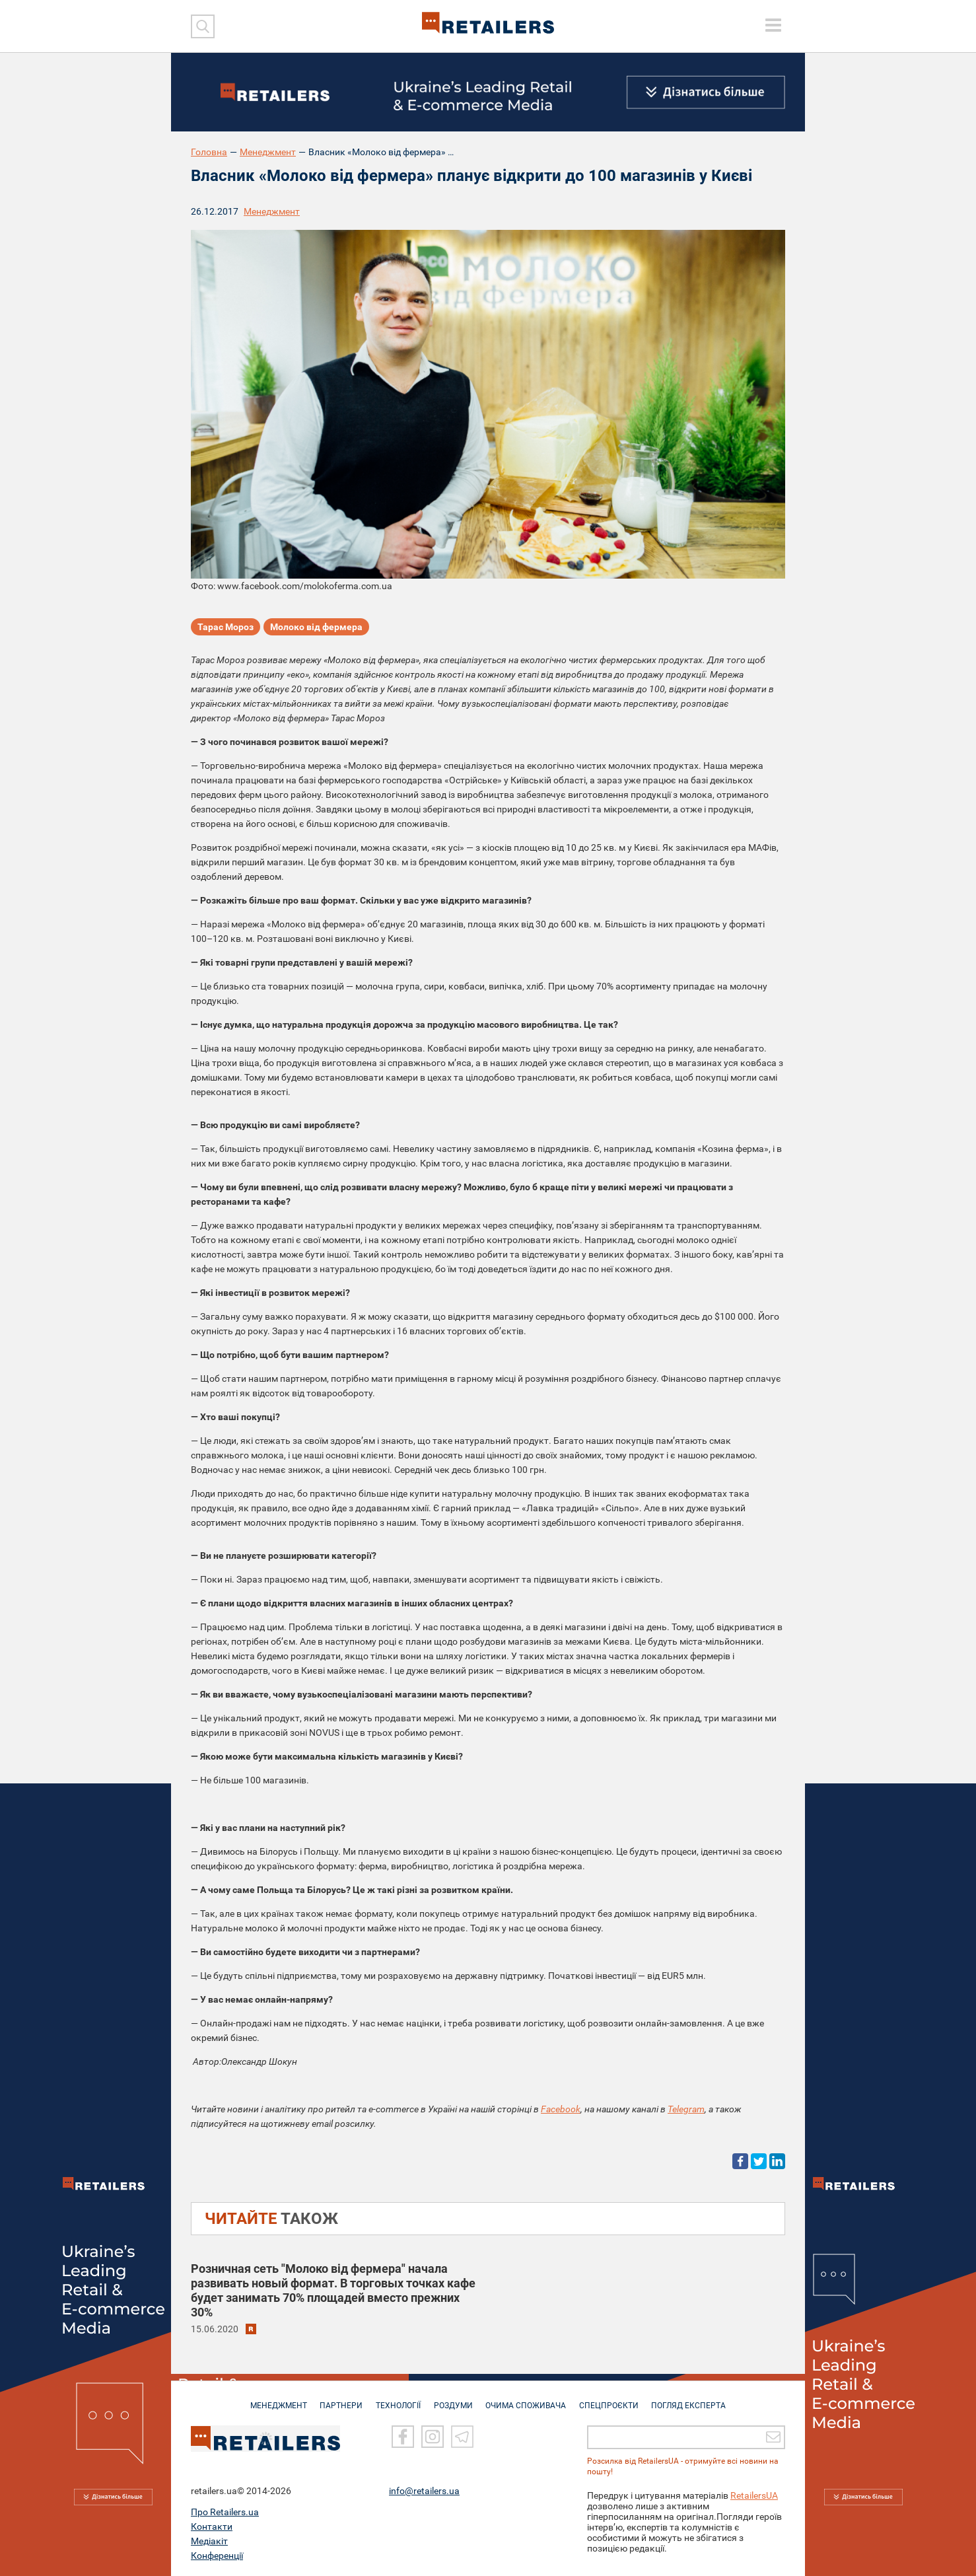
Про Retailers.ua (225, 2512)
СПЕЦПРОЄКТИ (613, 2399)
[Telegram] (462, 2436)
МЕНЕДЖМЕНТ (272, 2399)
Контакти (211, 2526)
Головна (209, 152)
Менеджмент (268, 152)
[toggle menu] (773, 25)
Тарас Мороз (225, 627)
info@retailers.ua (424, 2491)
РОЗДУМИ (453, 2399)
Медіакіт (209, 2541)
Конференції (217, 2555)
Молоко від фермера (316, 627)
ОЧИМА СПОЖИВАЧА (528, 2399)
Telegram (686, 2109)
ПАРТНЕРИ (337, 2399)
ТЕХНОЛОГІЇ (396, 2399)
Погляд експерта (695, 2399)
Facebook (560, 2109)
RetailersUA (754, 2495)
